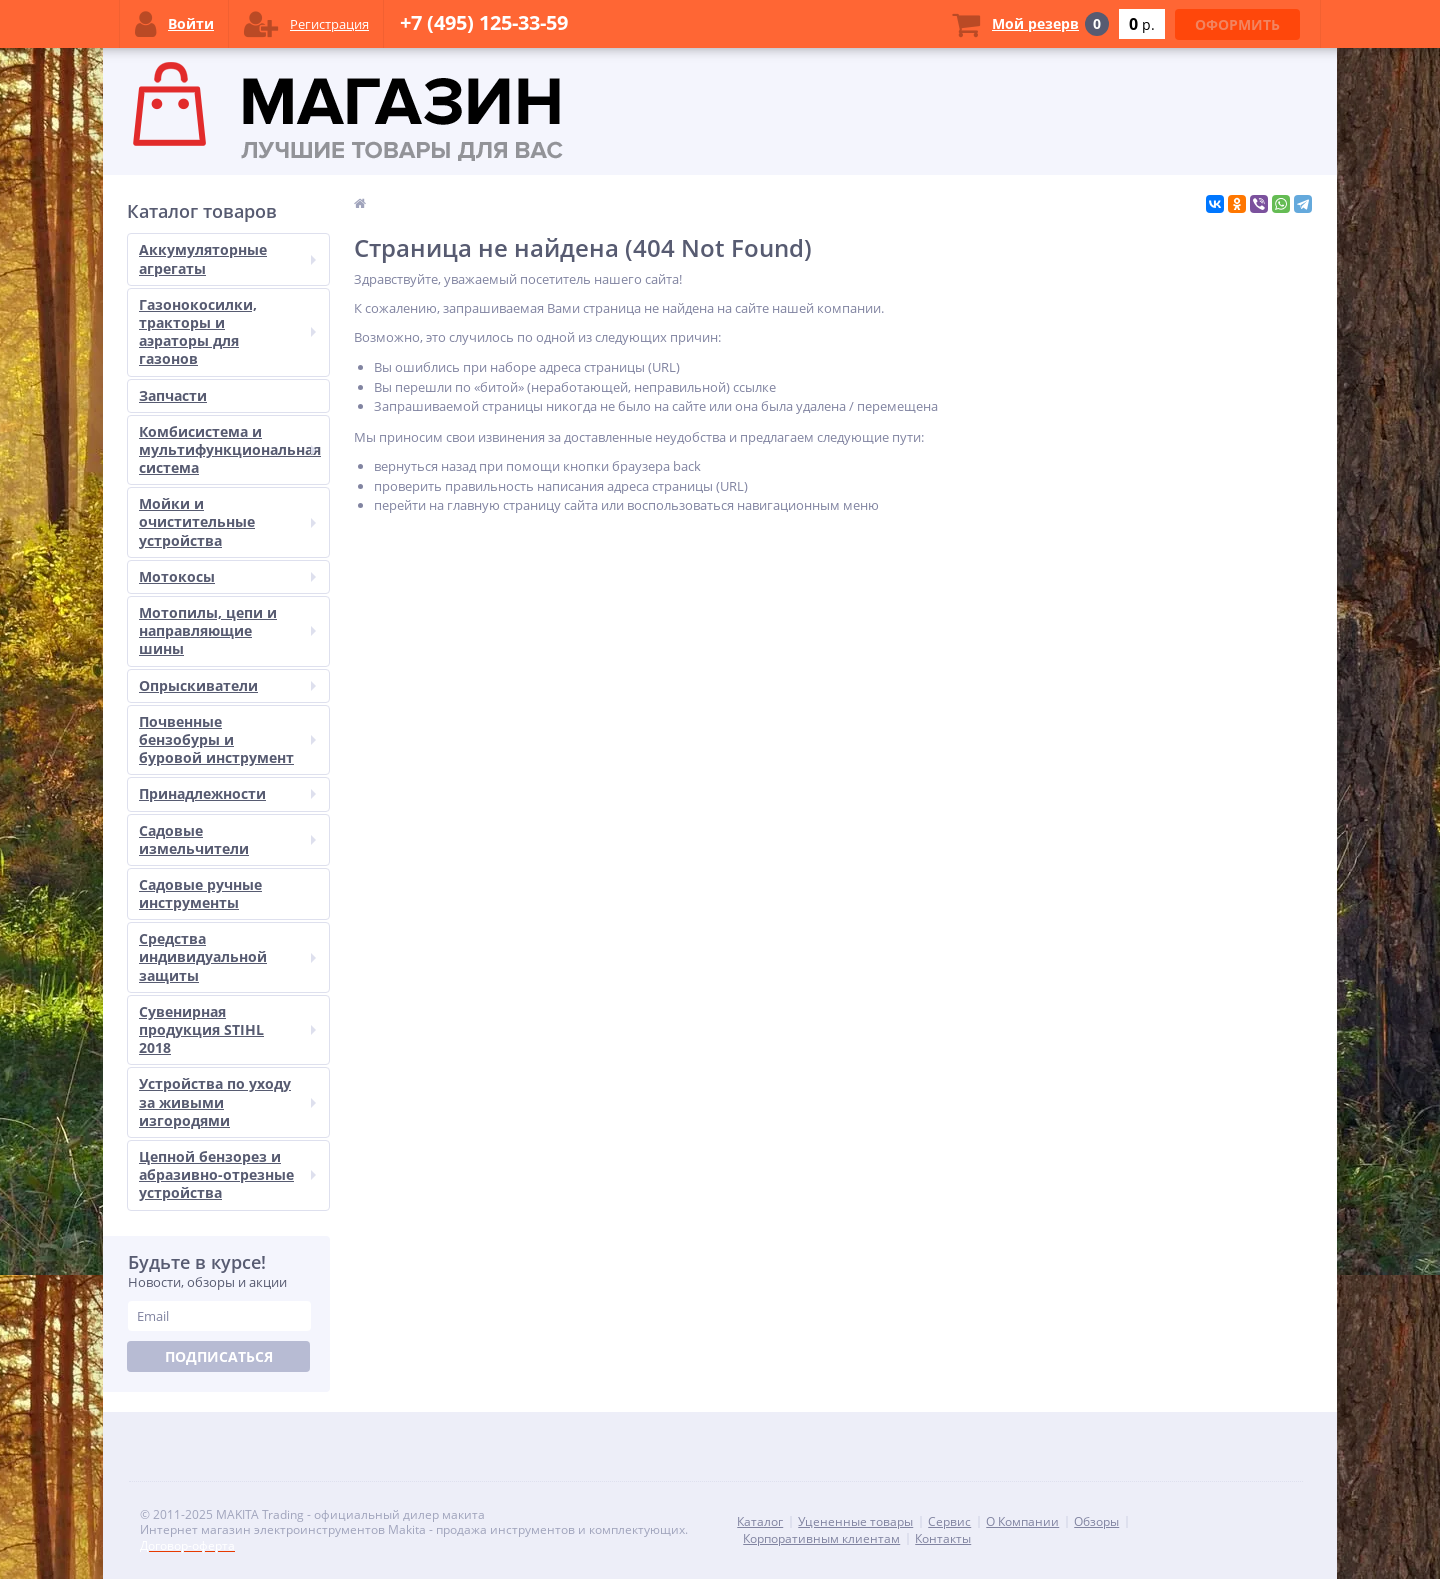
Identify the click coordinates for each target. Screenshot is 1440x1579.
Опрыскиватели (227, 685)
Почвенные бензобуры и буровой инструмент (227, 739)
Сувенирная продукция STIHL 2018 (227, 1029)
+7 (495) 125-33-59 (484, 22)
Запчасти (173, 395)
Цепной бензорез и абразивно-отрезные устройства (227, 1174)
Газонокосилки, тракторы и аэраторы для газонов (227, 332)
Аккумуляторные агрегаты (227, 258)
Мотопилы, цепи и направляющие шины (227, 630)
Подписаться (219, 1356)
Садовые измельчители (227, 839)
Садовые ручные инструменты (200, 893)
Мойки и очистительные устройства (227, 521)
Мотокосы (227, 576)
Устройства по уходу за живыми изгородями (227, 1101)
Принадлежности (227, 793)
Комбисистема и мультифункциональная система (230, 449)
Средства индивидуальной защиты (227, 956)
